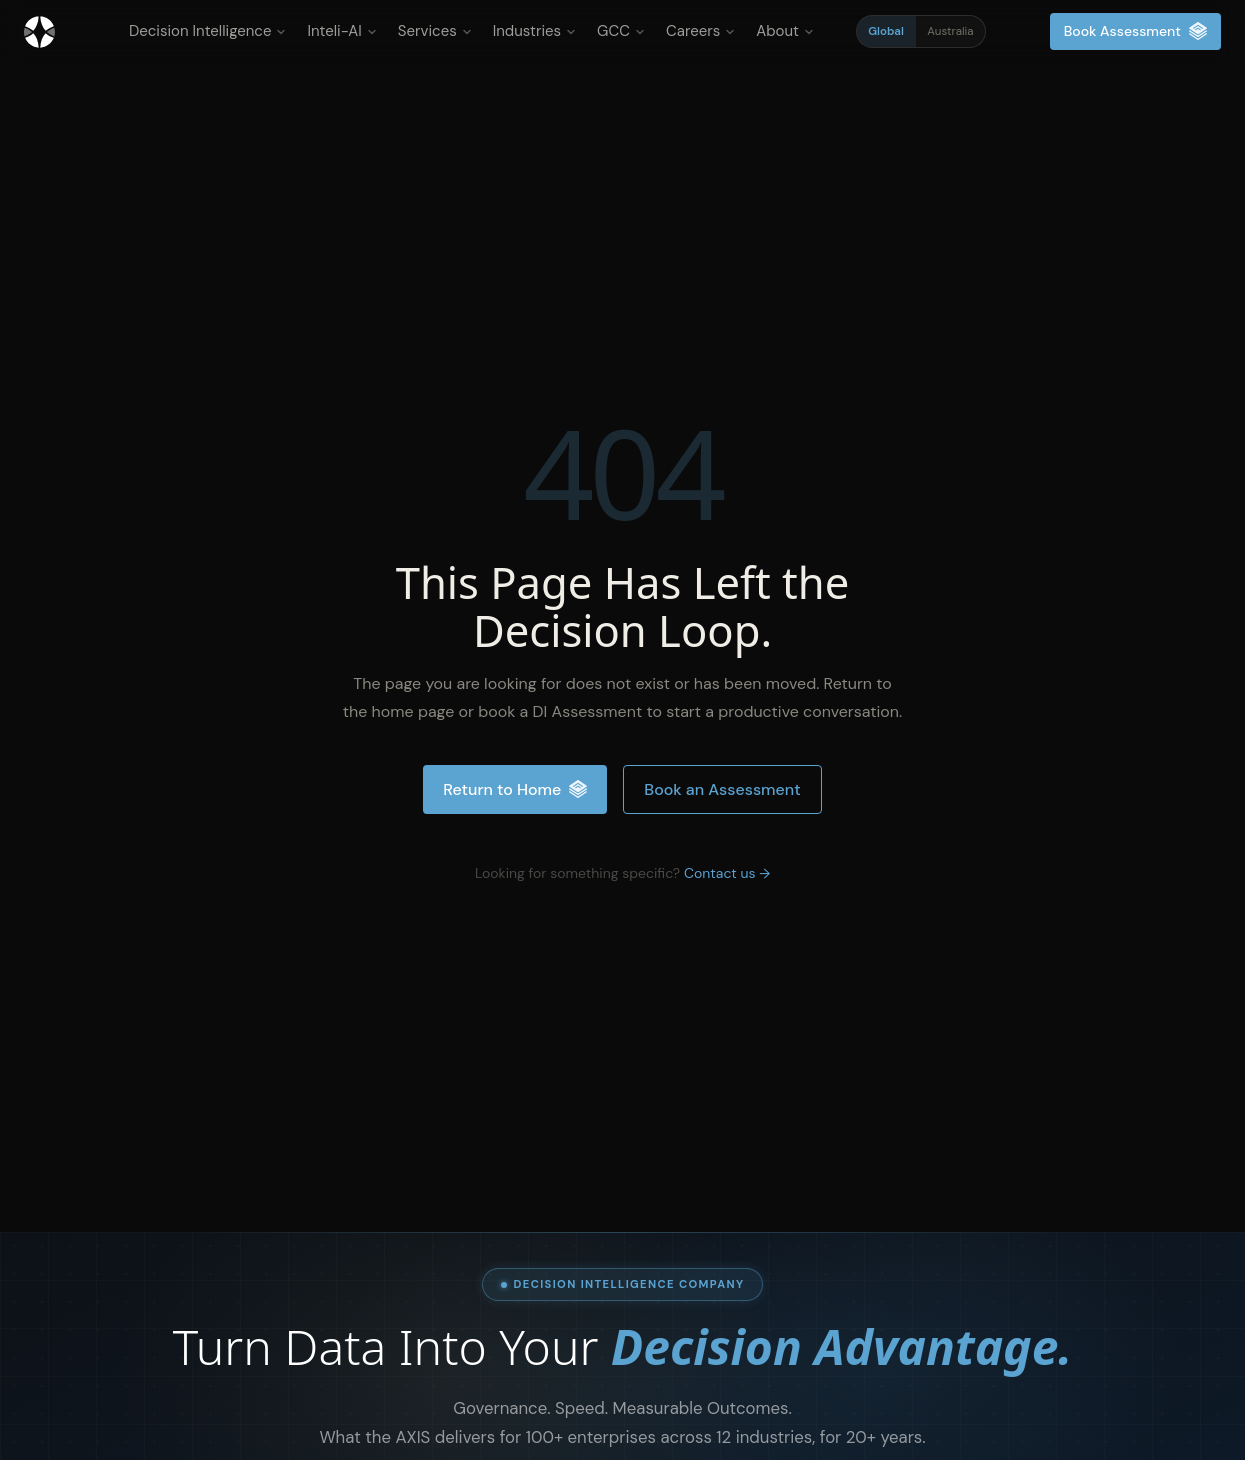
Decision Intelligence (207, 31)
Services (435, 31)
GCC (621, 31)
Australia (950, 31)
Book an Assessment (722, 789)
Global (886, 31)
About (785, 31)
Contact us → (727, 873)
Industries (534, 31)
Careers (700, 31)
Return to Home (515, 789)
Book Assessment (1135, 31)
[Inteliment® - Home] (39, 32)
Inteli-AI (341, 31)
